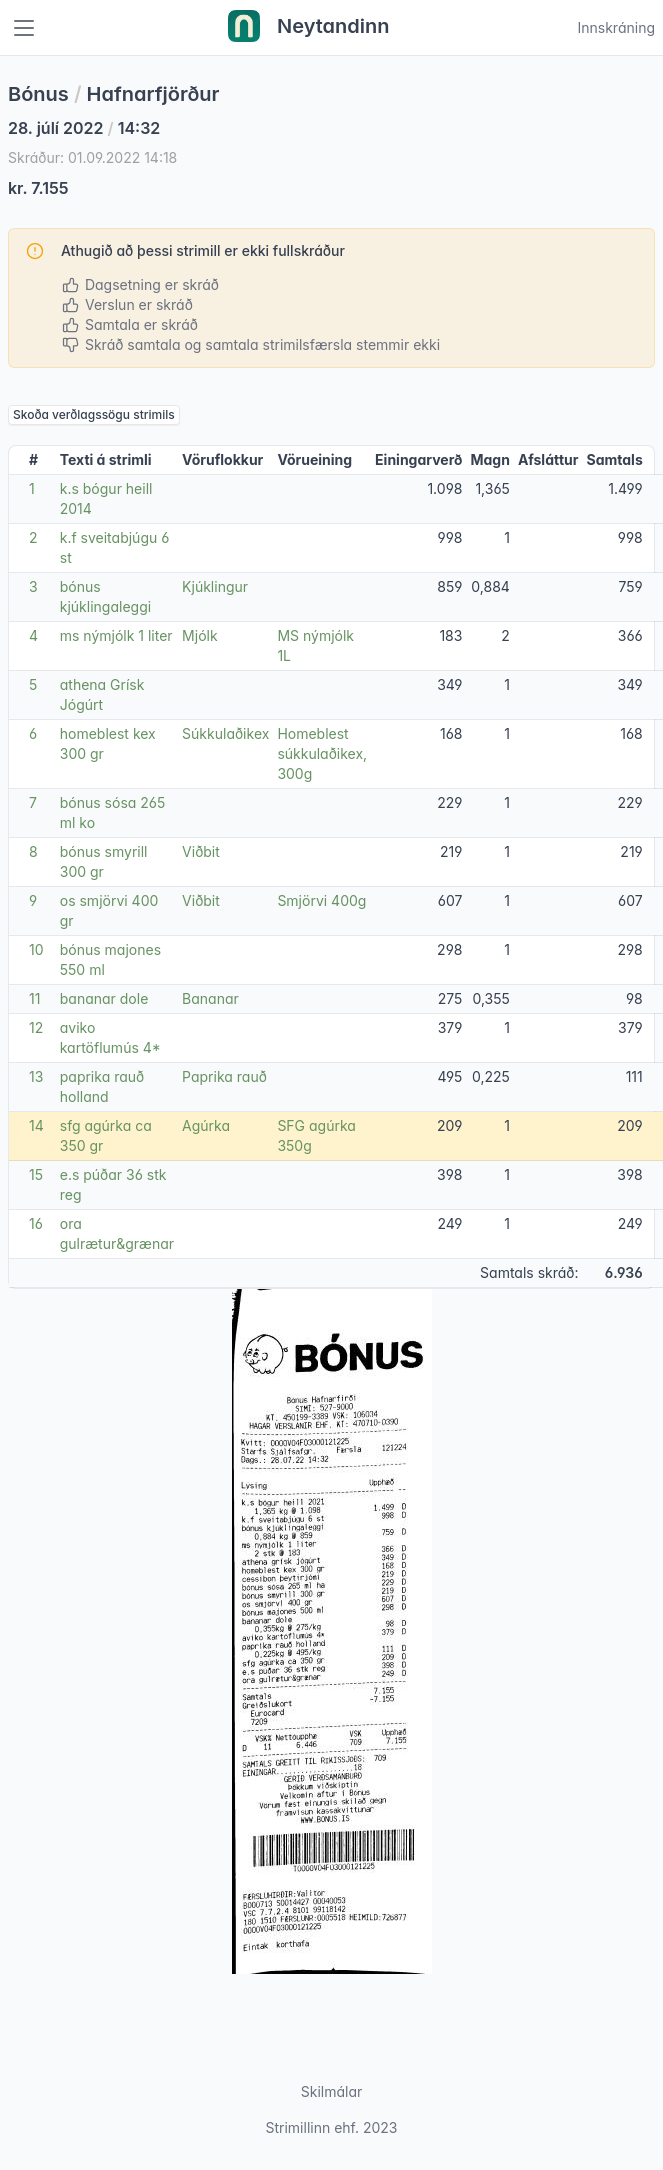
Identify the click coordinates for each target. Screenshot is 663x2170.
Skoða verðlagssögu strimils (94, 414)
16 (36, 1223)
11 (34, 998)
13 (36, 1076)
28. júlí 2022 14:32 (84, 128)
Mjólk (200, 635)
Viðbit (201, 851)
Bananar (210, 998)
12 (36, 1027)
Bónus (38, 94)
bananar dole (104, 998)
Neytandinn (309, 28)
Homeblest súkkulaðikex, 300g (322, 753)
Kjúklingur (215, 586)
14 (36, 1125)
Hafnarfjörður (153, 94)
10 (36, 949)
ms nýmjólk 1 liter (116, 635)
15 (36, 1174)
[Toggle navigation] (24, 28)
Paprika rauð (224, 1076)
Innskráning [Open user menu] (616, 27)
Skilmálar (332, 2091)
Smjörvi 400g (321, 900)
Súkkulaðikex (225, 733)
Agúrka (206, 1125)
